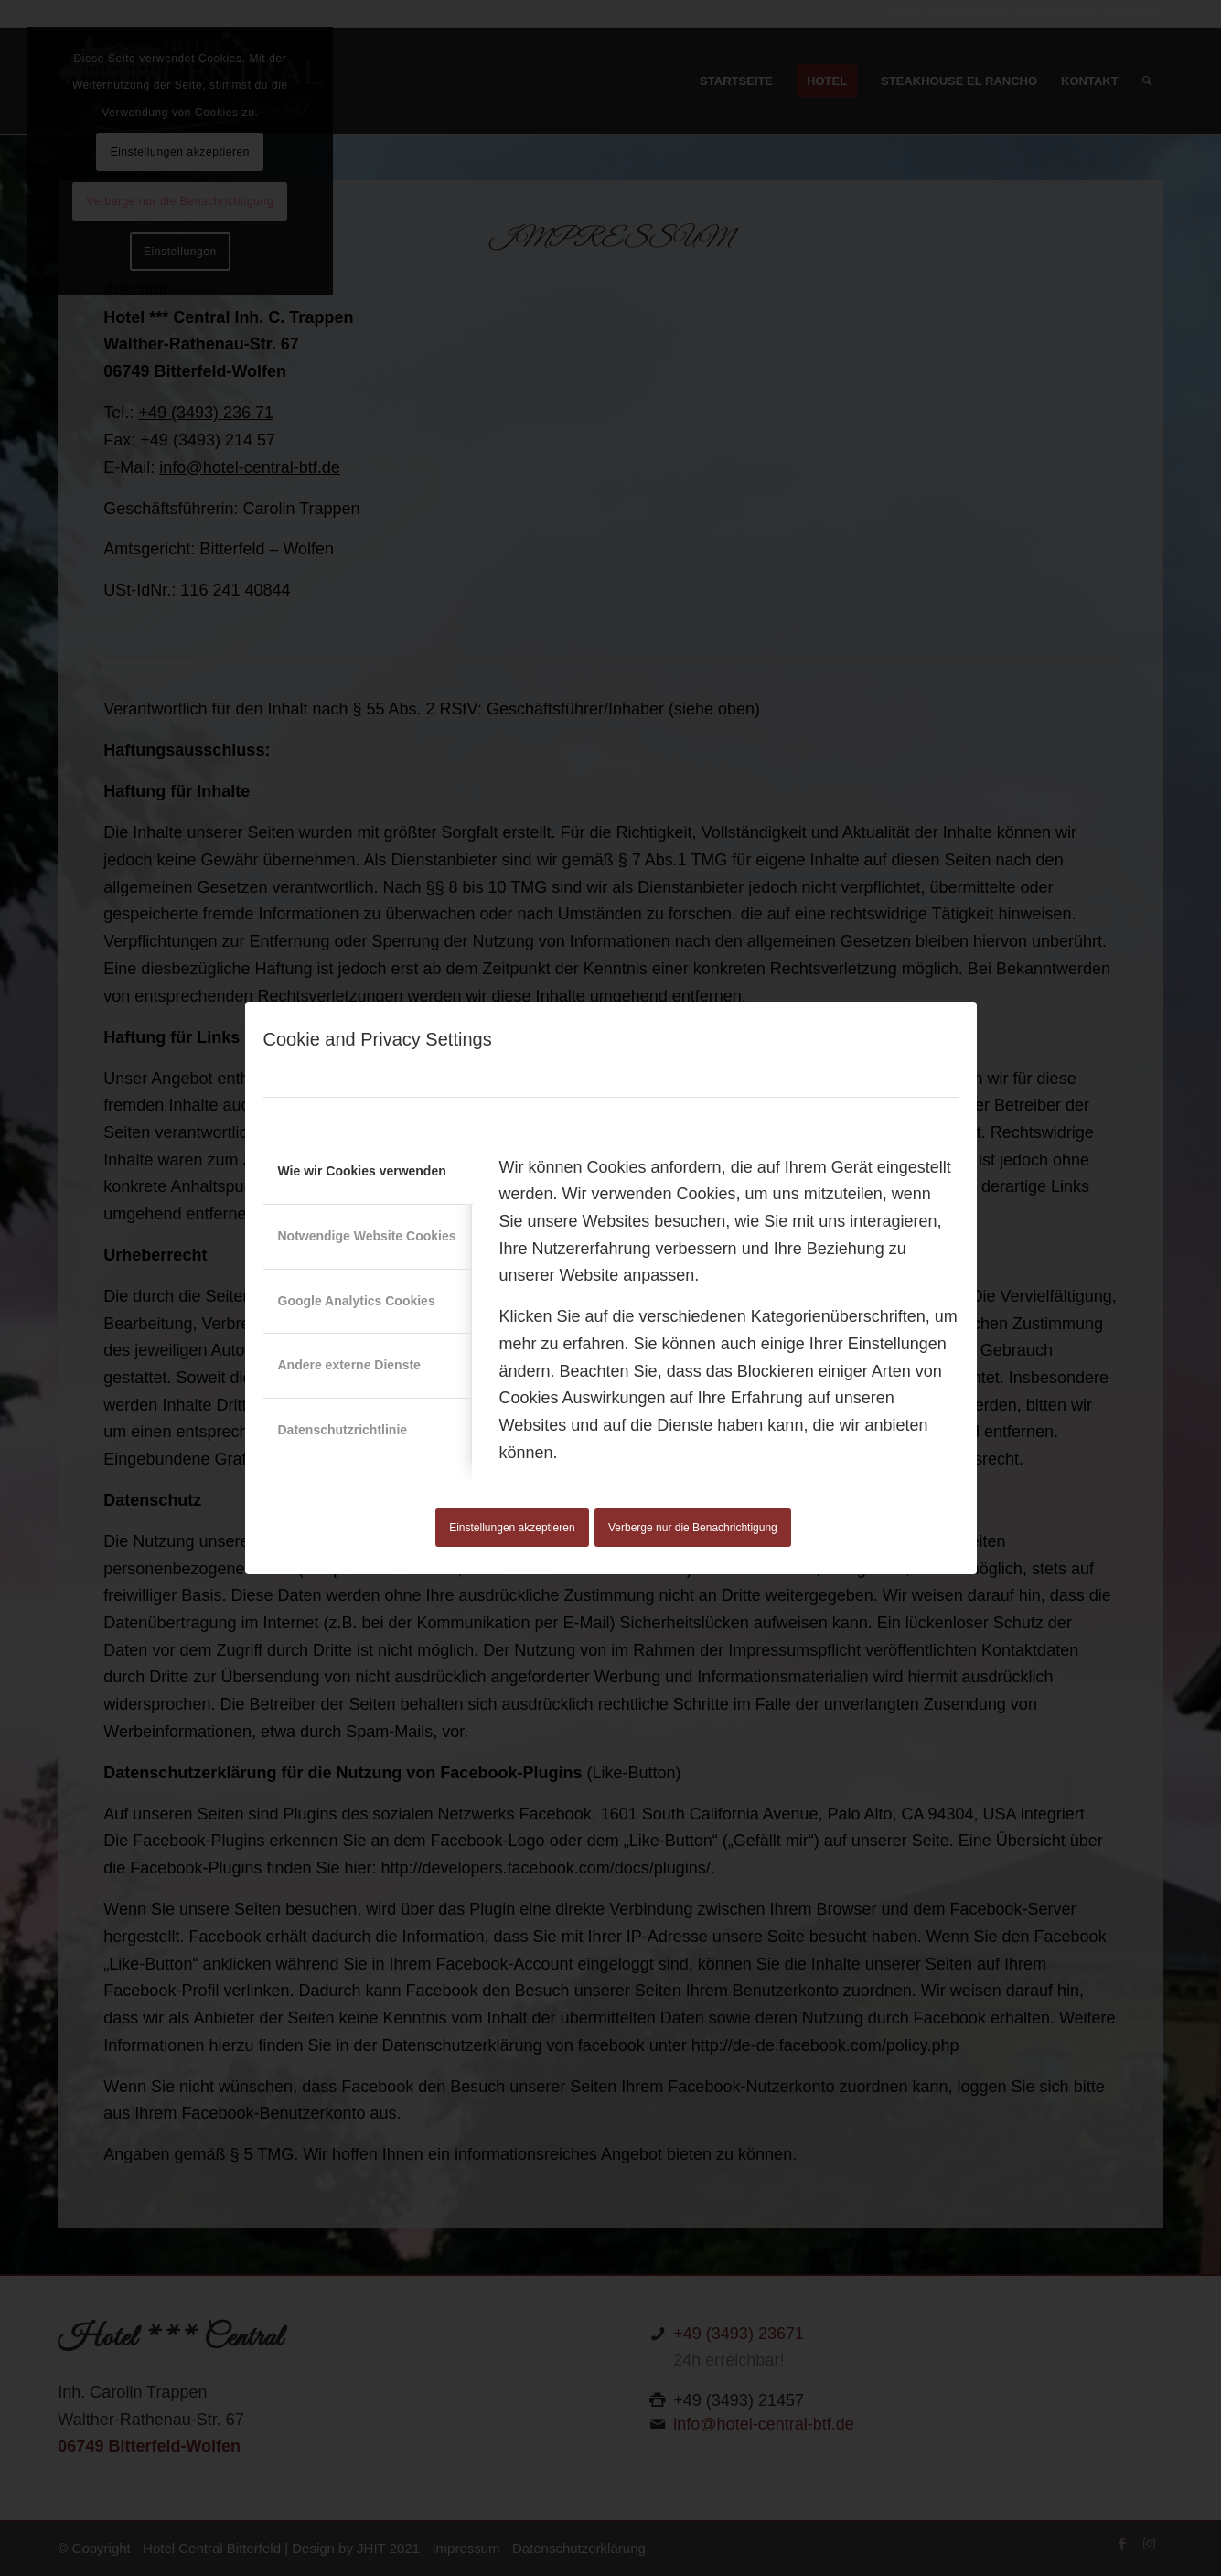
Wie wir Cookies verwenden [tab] (362, 1171)
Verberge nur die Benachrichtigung (692, 1527)
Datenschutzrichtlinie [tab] (343, 1429)
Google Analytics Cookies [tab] (356, 1300)
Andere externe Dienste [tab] (349, 1365)
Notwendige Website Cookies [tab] (367, 1236)
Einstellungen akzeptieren (511, 1527)
